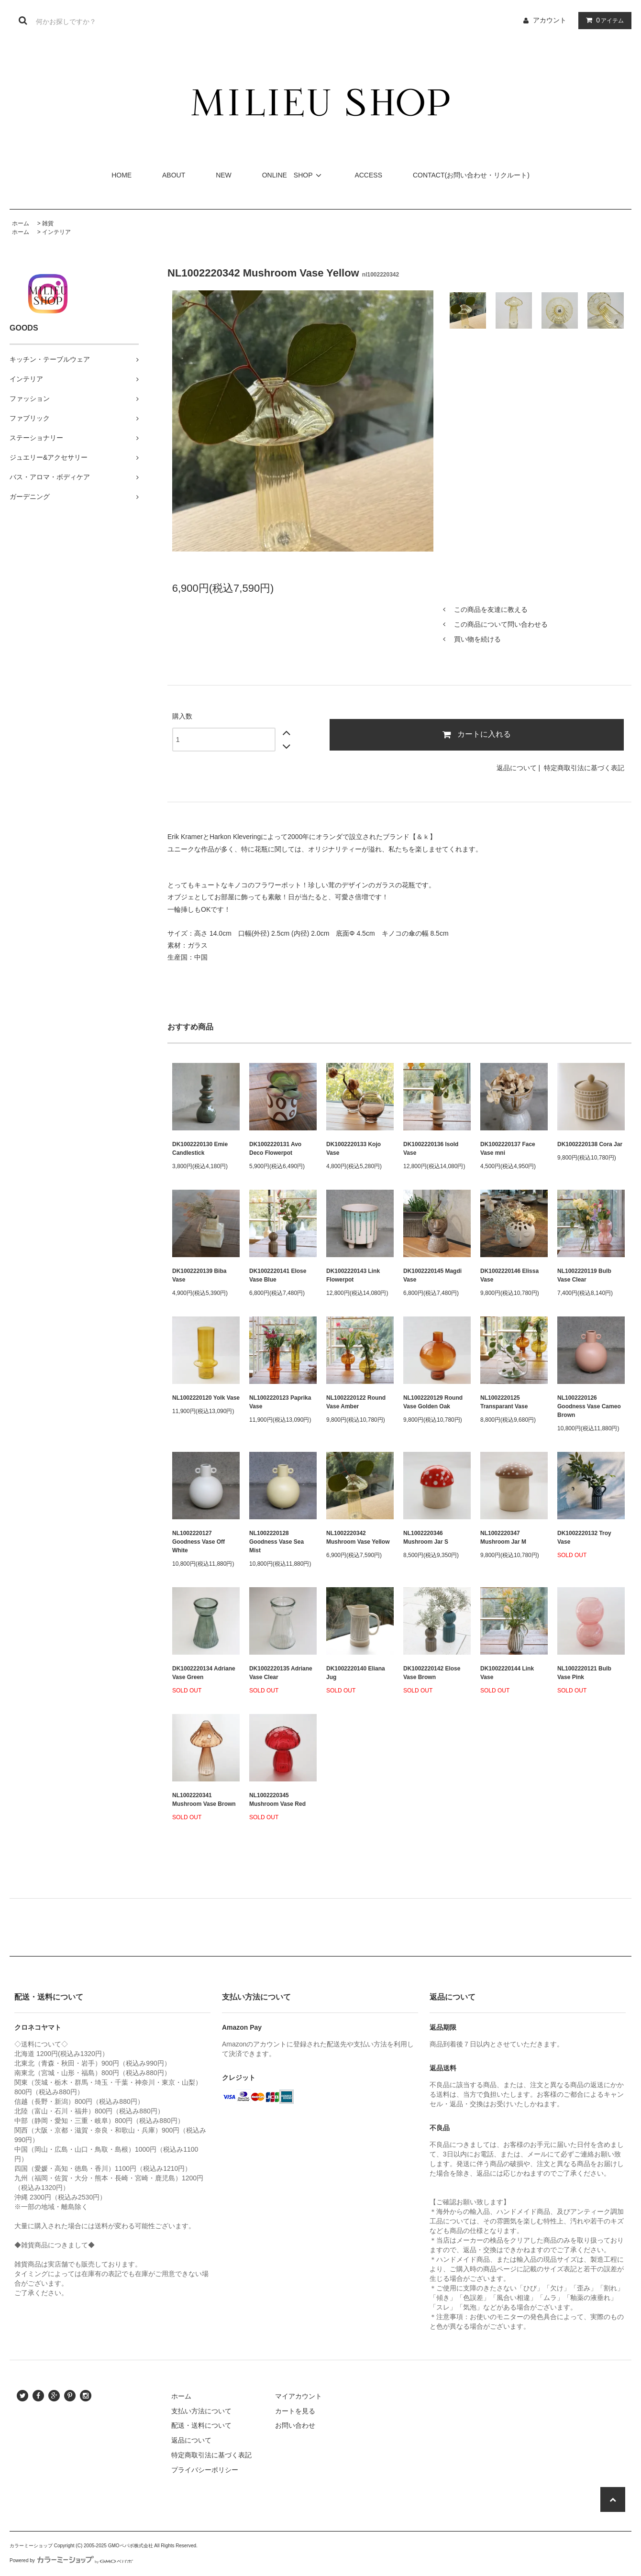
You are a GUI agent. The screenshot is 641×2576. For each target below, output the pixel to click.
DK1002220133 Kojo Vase (353, 1148)
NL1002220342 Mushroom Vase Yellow (358, 1537)
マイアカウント (298, 2396)
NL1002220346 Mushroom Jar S (425, 1537)
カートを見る (295, 2411)
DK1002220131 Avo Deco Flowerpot (275, 1148)
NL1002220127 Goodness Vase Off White (198, 1542)
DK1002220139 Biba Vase (199, 1275)
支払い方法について (201, 2411)
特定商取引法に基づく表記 (584, 768)
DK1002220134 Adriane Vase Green (203, 1672)
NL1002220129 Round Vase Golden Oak (433, 1402)
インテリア (56, 232)
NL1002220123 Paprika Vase (280, 1402)
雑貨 (48, 223)
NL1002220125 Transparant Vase (504, 1402)
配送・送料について (201, 2425)
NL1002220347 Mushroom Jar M (503, 1537)
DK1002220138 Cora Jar (589, 1144)
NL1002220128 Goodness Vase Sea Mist (276, 1542)
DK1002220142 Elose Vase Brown (431, 1672)
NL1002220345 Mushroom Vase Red (277, 1799)
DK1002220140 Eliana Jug (355, 1672)
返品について (517, 768)
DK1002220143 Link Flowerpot (353, 1275)
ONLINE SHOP (293, 175)
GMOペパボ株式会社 (130, 2545)
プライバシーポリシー (204, 2470)
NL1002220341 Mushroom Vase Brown (204, 1799)
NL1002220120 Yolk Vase (206, 1397)
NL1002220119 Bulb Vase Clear (584, 1275)
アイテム (603, 20)
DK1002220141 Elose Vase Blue (277, 1275)
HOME (121, 175)
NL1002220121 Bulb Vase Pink (584, 1672)
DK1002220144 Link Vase (507, 1672)
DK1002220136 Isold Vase (430, 1148)
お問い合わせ (295, 2425)
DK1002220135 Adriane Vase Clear (280, 1672)
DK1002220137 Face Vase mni (507, 1148)
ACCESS (368, 175)
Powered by (71, 2560)
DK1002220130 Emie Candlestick (200, 1148)
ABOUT (173, 175)
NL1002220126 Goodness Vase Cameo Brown (589, 1406)
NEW (224, 175)
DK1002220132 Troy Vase (584, 1537)
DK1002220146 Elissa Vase (509, 1275)
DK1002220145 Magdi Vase (432, 1275)
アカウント (549, 20)
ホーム (20, 223)
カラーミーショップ (31, 2545)
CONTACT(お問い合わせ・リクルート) (471, 175)
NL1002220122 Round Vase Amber (356, 1402)
